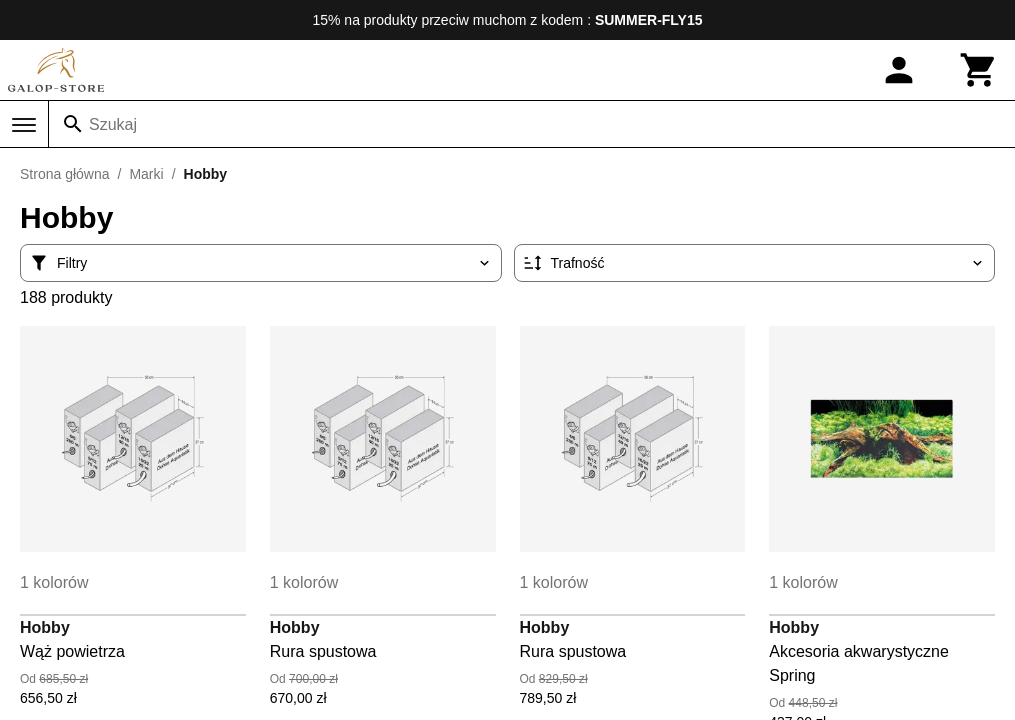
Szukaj (113, 124)
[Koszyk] (979, 70)
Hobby (45, 627)
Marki (146, 174)
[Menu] (24, 125)
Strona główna (65, 174)
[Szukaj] (73, 124)
